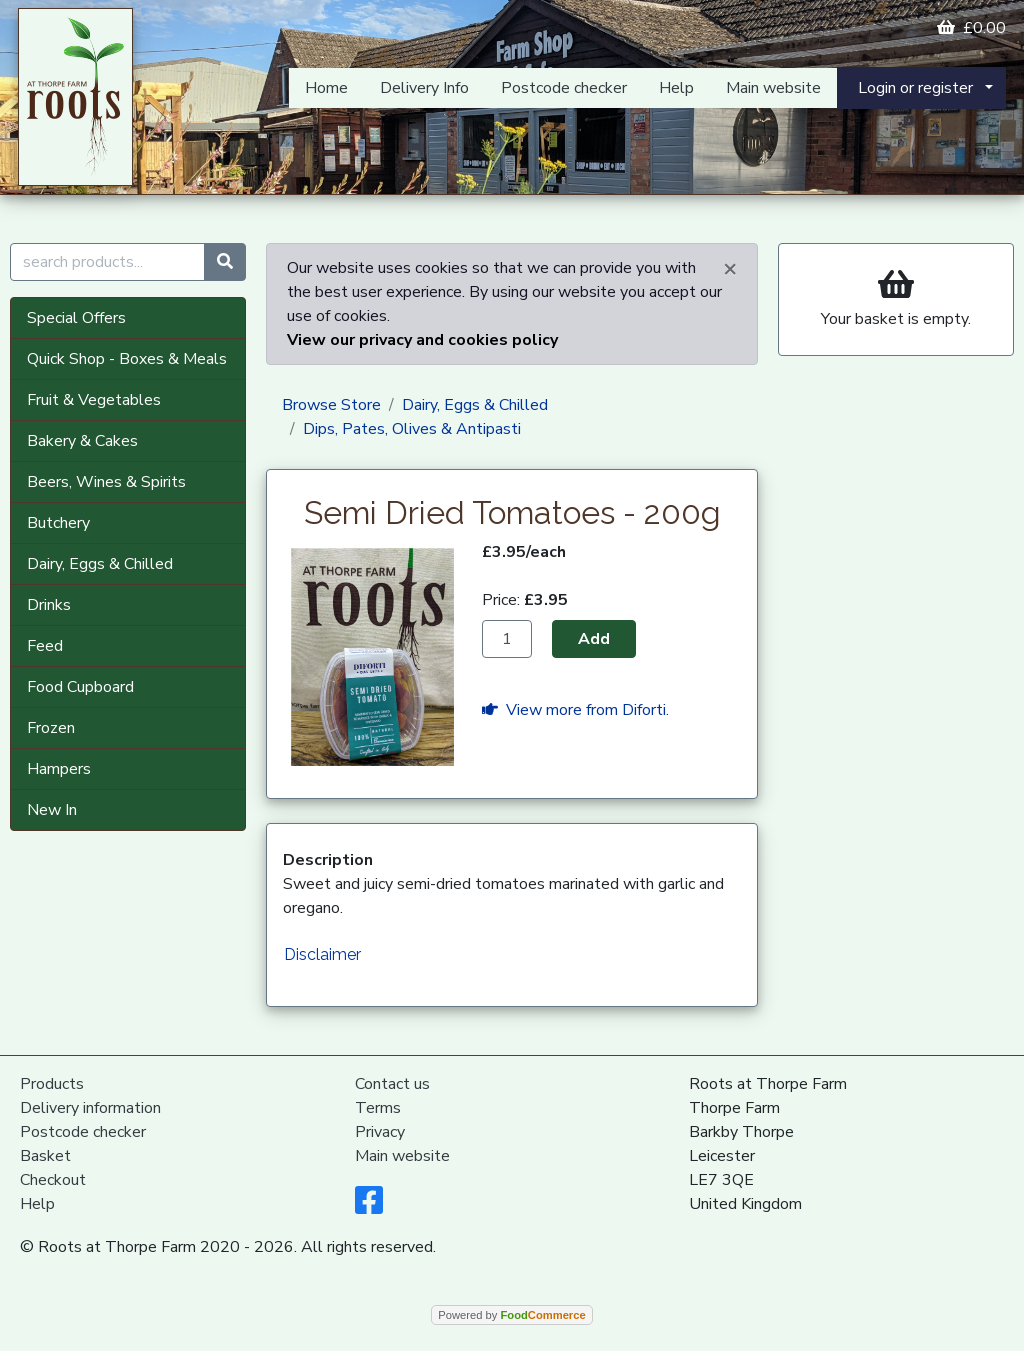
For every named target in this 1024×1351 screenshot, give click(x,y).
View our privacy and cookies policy (422, 340)
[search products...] (107, 262)
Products (52, 1084)
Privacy (380, 1132)
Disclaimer (322, 954)
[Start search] (225, 262)
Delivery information (90, 1108)
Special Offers (76, 318)
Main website (773, 88)
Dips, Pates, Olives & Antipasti (412, 429)
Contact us (392, 1084)
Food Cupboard (80, 687)
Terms (378, 1108)
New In (52, 810)
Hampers (59, 769)
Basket (45, 1156)
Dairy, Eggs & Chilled (100, 564)
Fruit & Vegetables (94, 400)
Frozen (51, 728)
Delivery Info (424, 88)
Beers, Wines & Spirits (106, 482)
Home (326, 88)
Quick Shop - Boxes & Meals (127, 359)
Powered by (511, 1315)
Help (676, 88)
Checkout (53, 1180)
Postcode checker (564, 88)
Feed (45, 646)
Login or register (915, 88)
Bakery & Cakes (82, 441)
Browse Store (331, 405)
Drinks (49, 605)
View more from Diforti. (575, 710)
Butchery (58, 523)
